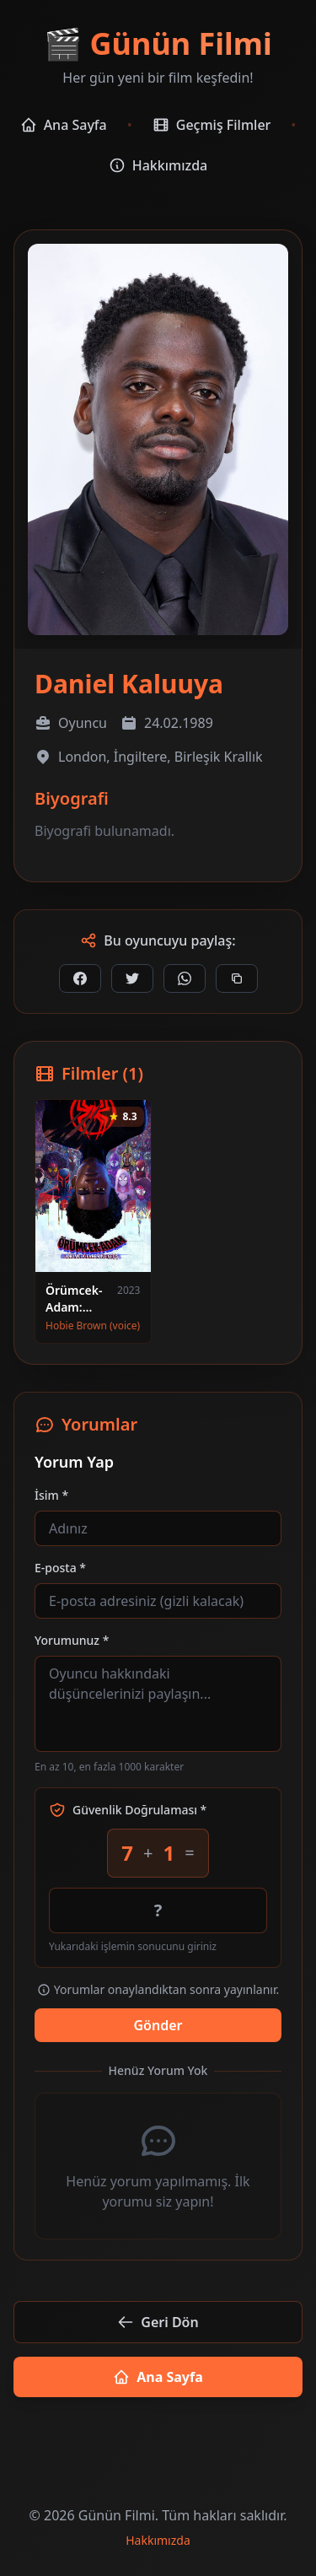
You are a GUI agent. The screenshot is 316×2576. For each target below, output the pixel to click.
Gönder (157, 2025)
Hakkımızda (158, 165)
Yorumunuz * (72, 1640)
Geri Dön (157, 2322)
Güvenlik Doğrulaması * (127, 1810)
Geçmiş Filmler (212, 125)
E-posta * (60, 1568)
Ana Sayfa (63, 125)
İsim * (51, 1495)
